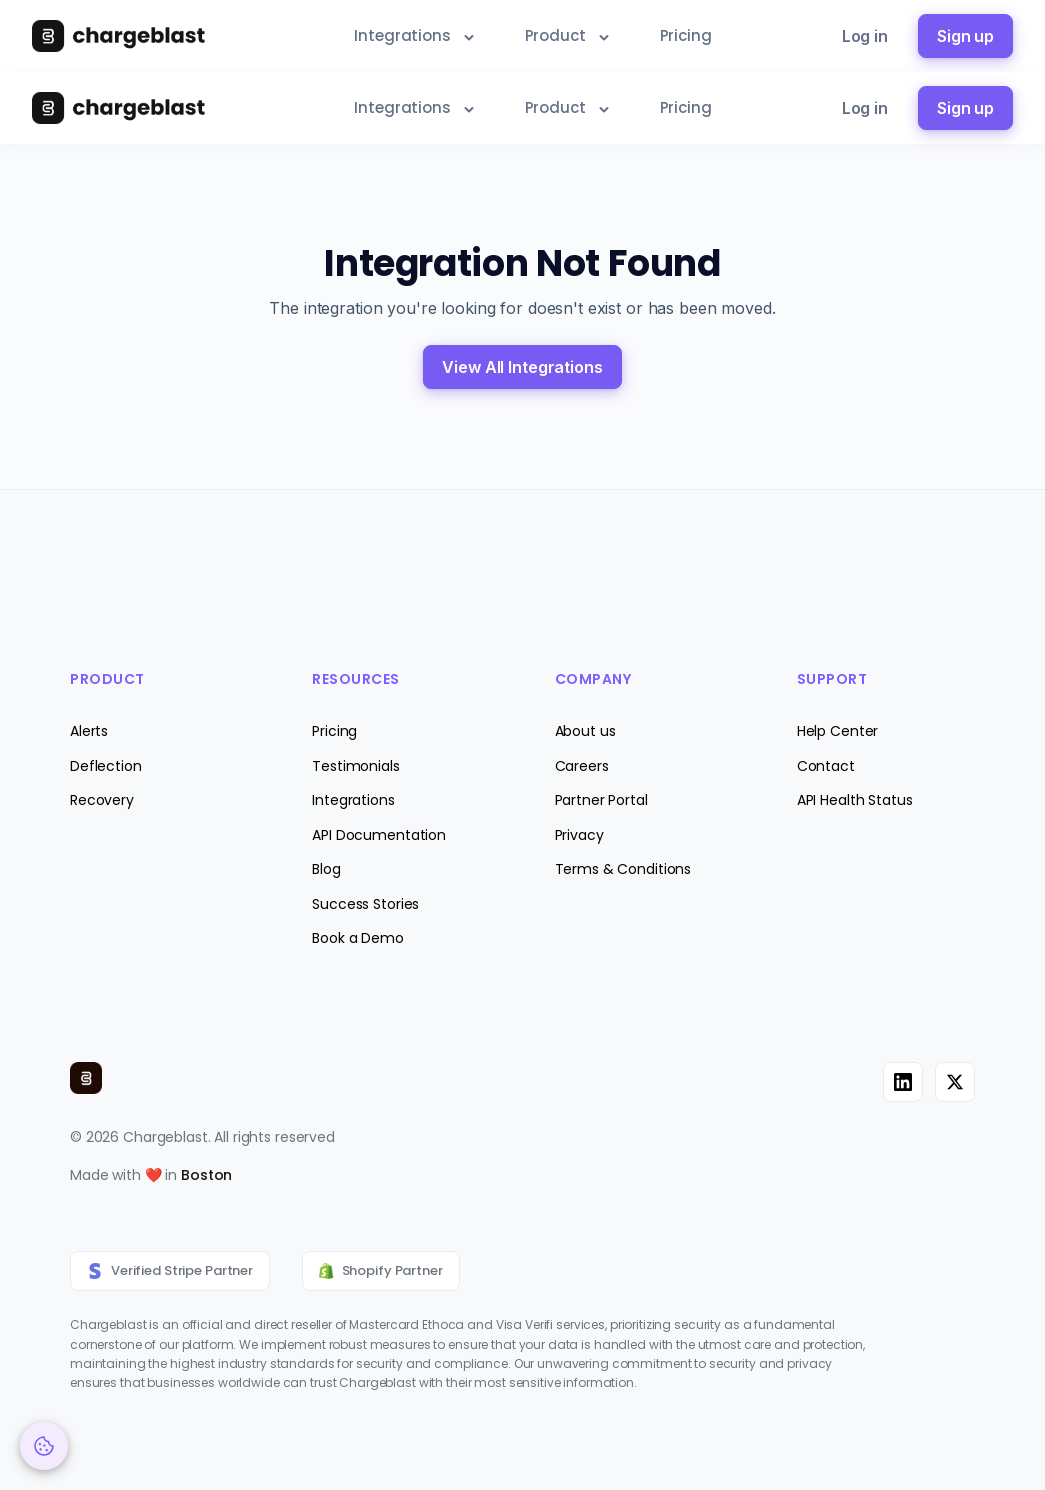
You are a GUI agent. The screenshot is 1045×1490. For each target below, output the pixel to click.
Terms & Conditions (623, 869)
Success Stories (365, 904)
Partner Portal (601, 800)
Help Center (838, 731)
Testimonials (355, 766)
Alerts (89, 731)
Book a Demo (358, 938)
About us (585, 731)
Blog (326, 869)
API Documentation (379, 835)
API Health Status (855, 800)
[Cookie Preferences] (44, 1446)
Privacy (579, 835)
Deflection (106, 766)
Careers (582, 766)
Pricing (334, 731)
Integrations (353, 800)
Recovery (102, 800)
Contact (826, 766)
